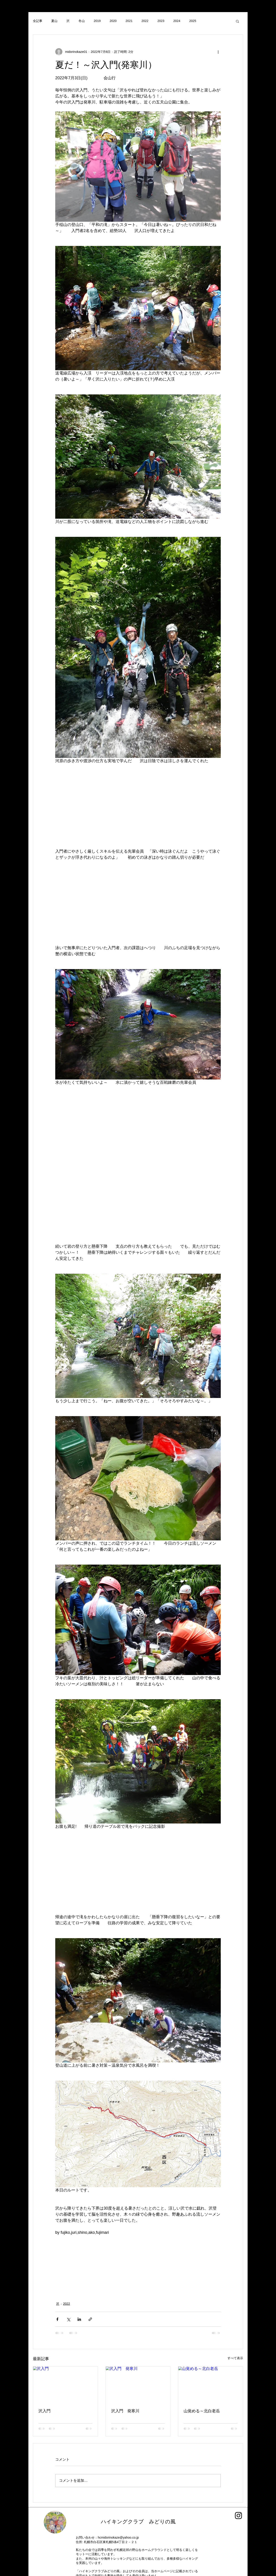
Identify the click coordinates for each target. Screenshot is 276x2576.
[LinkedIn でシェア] (79, 2319)
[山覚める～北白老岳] (210, 2385)
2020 (113, 21)
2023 (160, 21)
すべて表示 (235, 2358)
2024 (176, 21)
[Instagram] (238, 2515)
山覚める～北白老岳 (202, 2411)
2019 (97, 21)
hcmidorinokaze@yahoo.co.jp (118, 2537)
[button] (237, 21)
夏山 (54, 21)
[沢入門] (65, 2385)
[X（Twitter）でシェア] (68, 2319)
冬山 (82, 21)
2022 (144, 21)
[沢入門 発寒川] (138, 2385)
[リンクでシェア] (90, 2319)
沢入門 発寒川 (125, 2411)
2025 (192, 21)
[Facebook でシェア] (57, 2319)
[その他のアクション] (218, 51)
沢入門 (44, 2411)
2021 (128, 21)
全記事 (37, 21)
